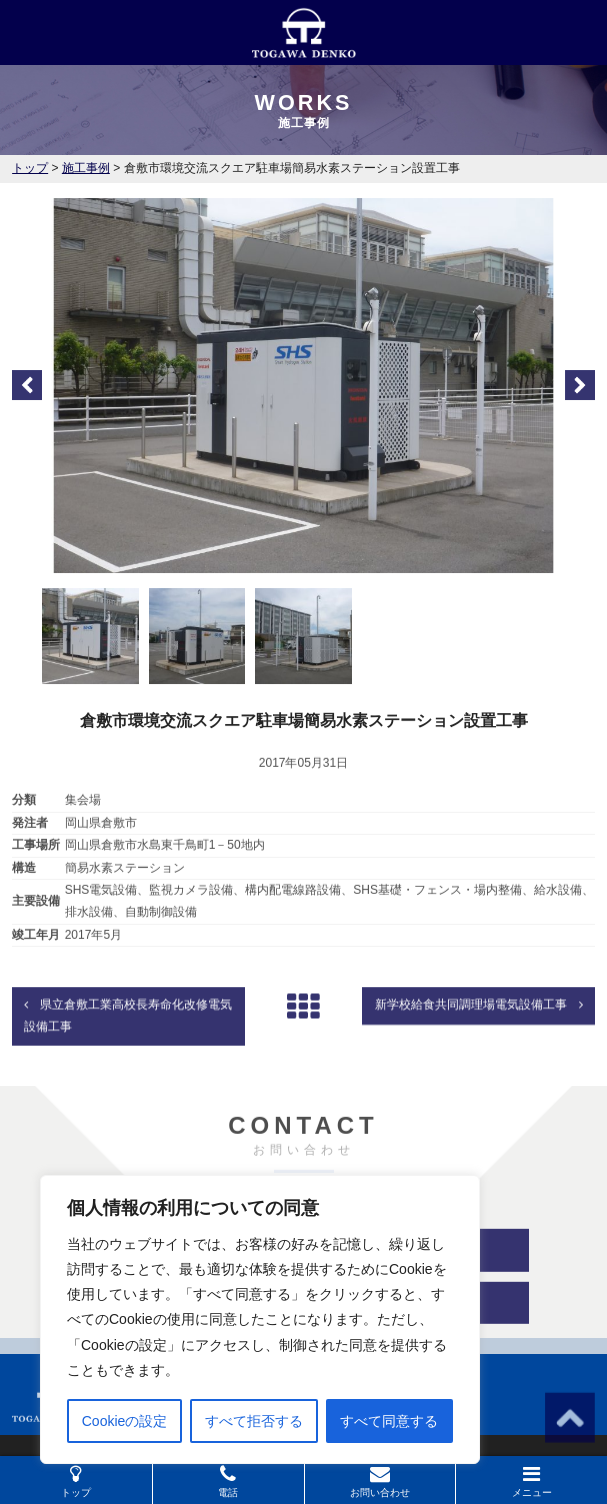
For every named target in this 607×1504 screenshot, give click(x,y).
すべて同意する (389, 1421)
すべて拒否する (254, 1421)
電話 (228, 1481)
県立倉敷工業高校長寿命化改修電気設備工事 (128, 1039)
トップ (76, 1481)
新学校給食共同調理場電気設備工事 (479, 1028)
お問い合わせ (380, 1481)
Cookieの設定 (125, 1421)
